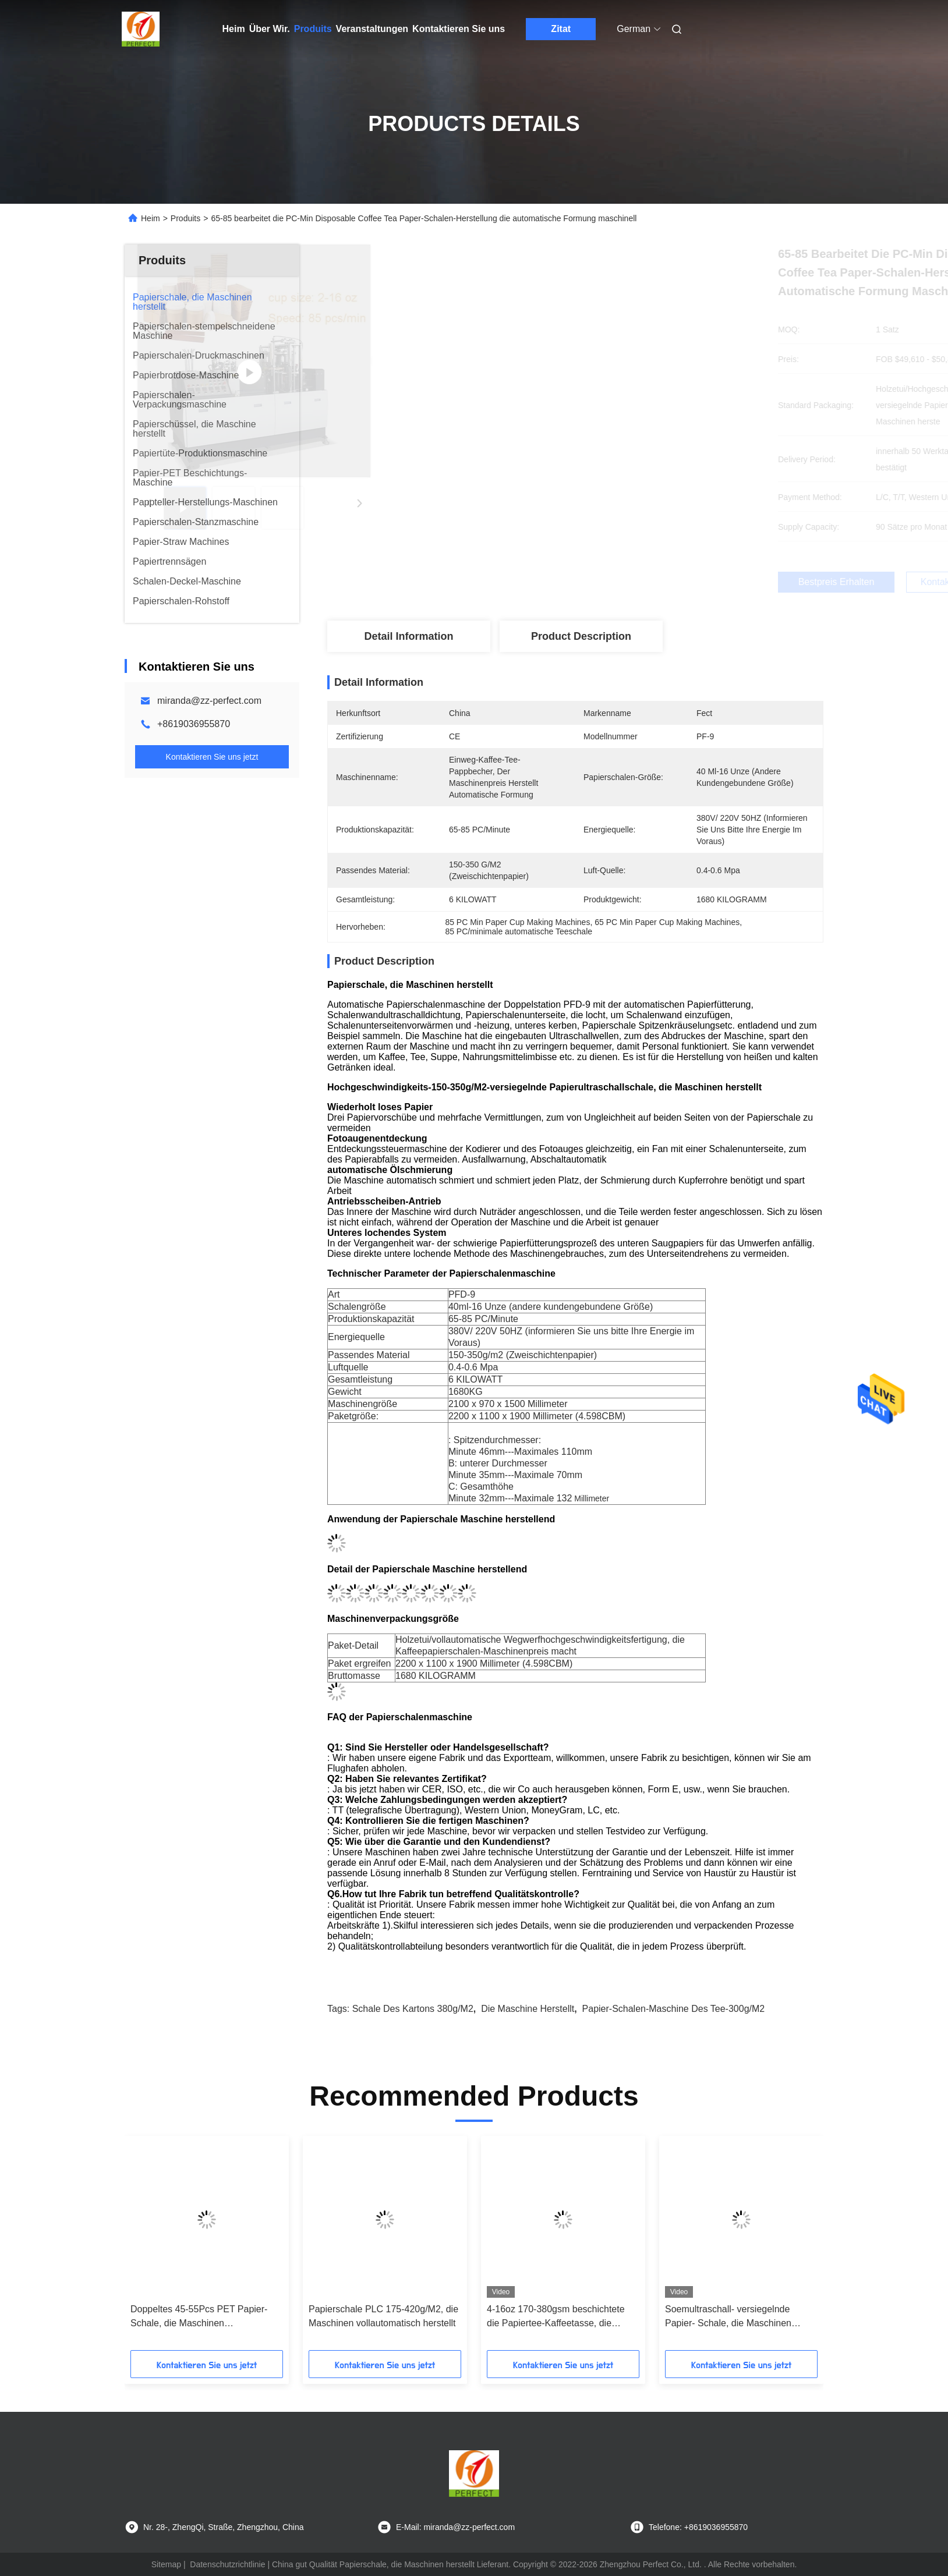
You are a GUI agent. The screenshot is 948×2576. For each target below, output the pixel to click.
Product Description (581, 636)
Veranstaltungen (372, 29)
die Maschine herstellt (527, 2009)
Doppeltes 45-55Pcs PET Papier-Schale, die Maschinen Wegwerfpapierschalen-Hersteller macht (199, 2317)
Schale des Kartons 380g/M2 (412, 2009)
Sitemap (166, 2564)
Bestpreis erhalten (640, 582)
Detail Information (408, 636)
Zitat (561, 29)
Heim (233, 29)
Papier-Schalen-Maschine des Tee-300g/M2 (673, 2009)
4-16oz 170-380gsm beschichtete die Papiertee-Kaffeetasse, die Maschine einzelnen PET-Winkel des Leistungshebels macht (562, 2317)
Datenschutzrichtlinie (227, 2564)
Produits (313, 29)
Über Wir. (269, 29)
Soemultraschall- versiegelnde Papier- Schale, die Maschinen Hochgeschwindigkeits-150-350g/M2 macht (740, 2317)
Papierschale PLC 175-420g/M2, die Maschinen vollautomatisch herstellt (383, 2316)
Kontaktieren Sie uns (458, 29)
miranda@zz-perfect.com (209, 701)
